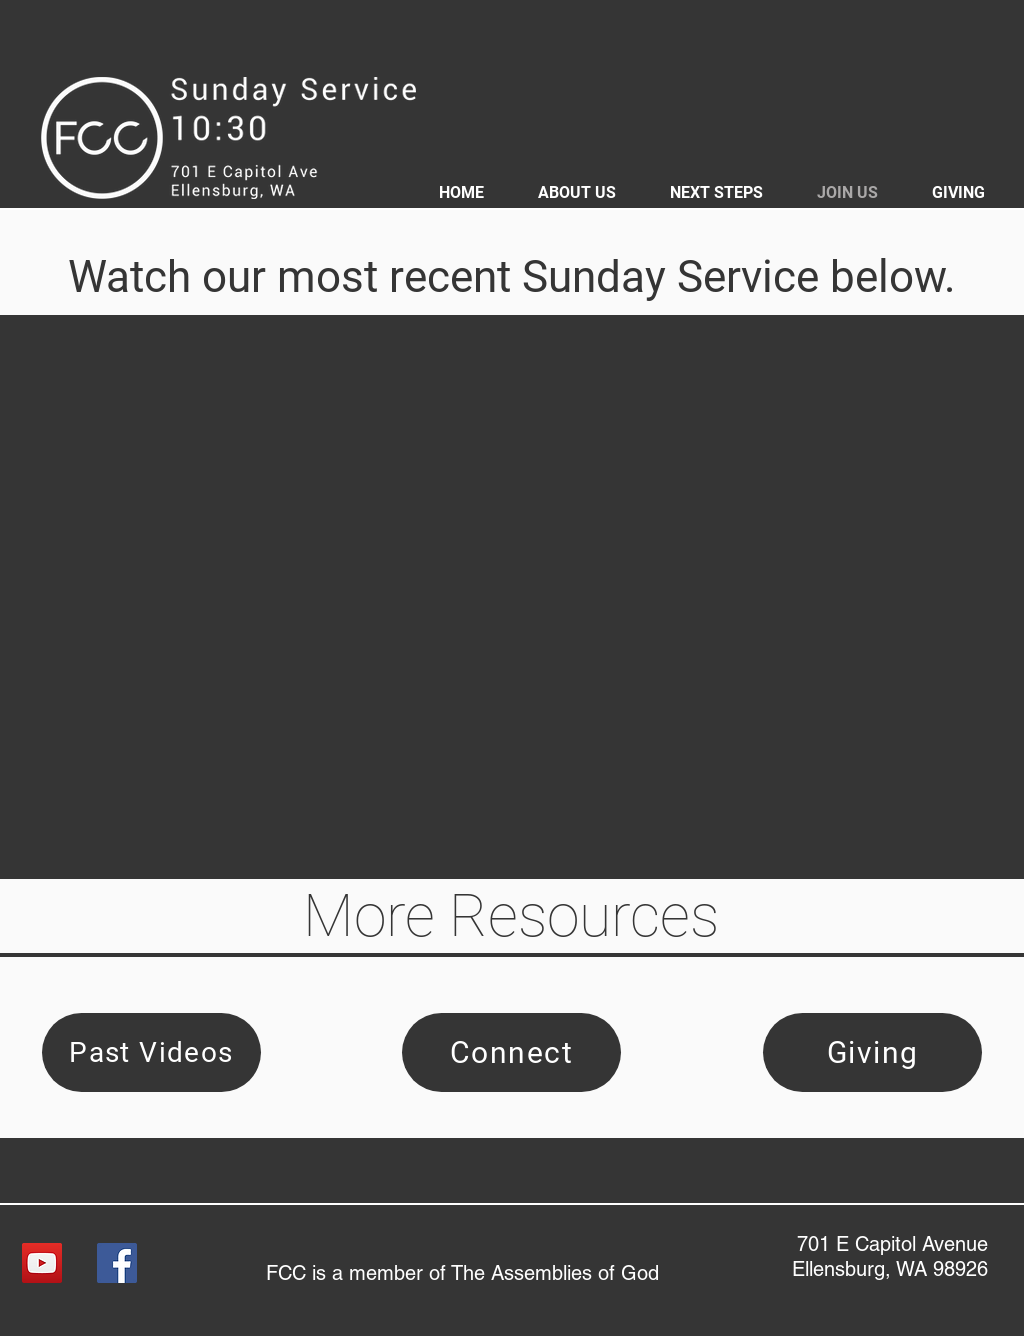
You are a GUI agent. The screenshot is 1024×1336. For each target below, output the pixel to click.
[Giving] (872, 1052)
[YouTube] (42, 1263)
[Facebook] (117, 1263)
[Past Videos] (151, 1052)
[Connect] (511, 1052)
